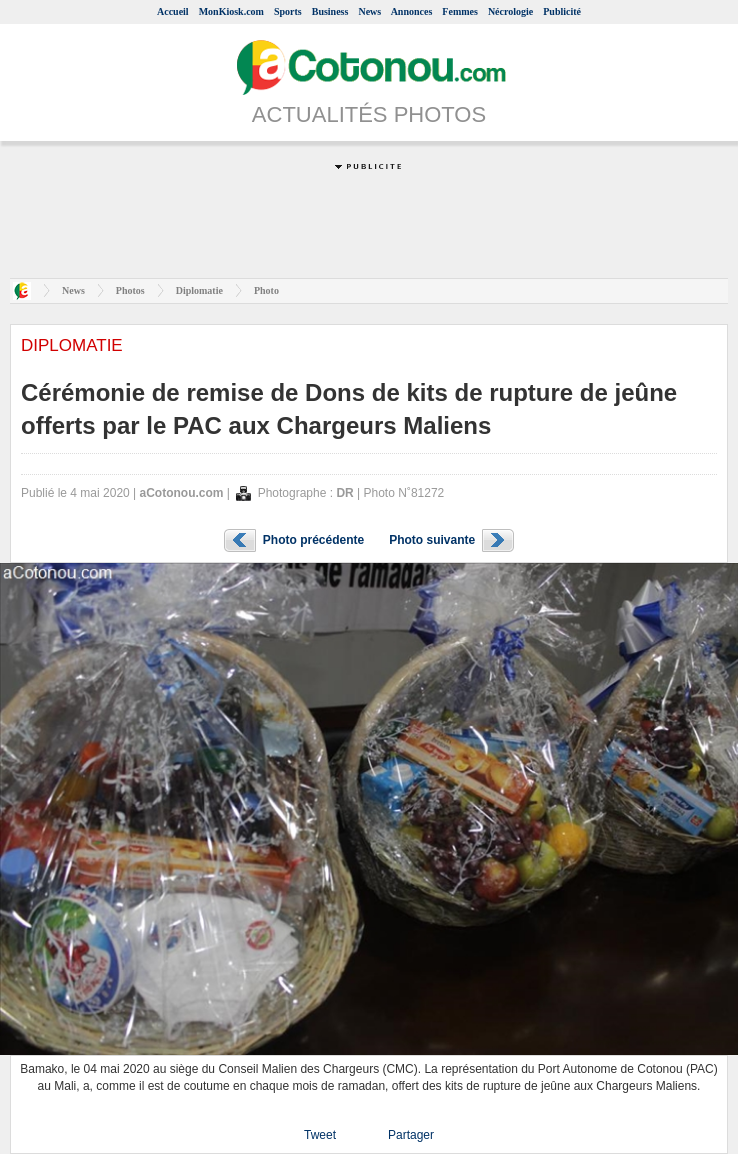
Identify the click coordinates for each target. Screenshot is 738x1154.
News (369, 11)
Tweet (320, 1135)
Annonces (412, 11)
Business (330, 11)
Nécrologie (510, 11)
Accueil (173, 11)
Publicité (562, 11)
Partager (411, 1135)
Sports (288, 11)
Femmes (460, 11)
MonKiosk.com (231, 11)
